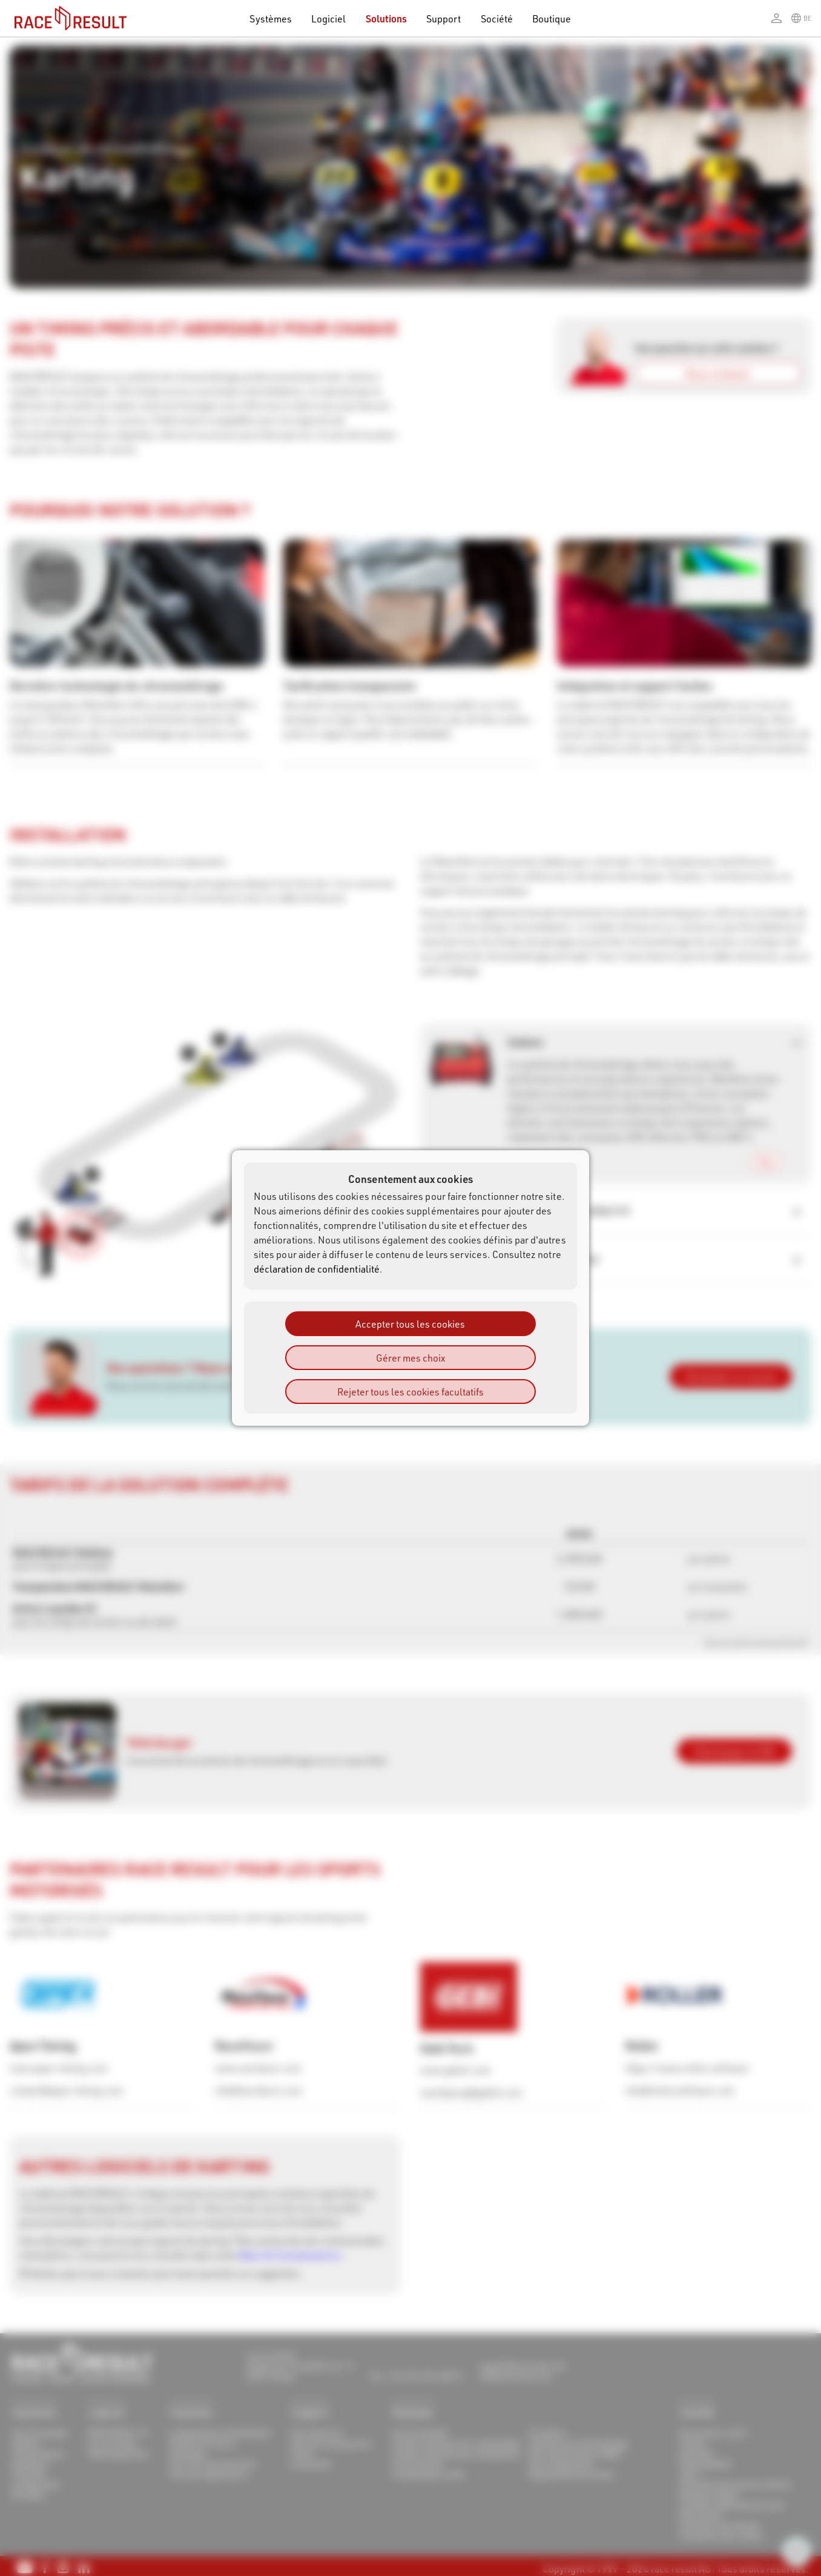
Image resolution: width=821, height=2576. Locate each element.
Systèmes (270, 18)
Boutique (552, 18)
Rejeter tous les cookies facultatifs (410, 1391)
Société (497, 18)
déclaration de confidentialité (317, 1268)
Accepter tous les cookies (410, 1323)
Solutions (386, 18)
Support (443, 18)
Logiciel (328, 18)
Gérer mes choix (410, 1357)
